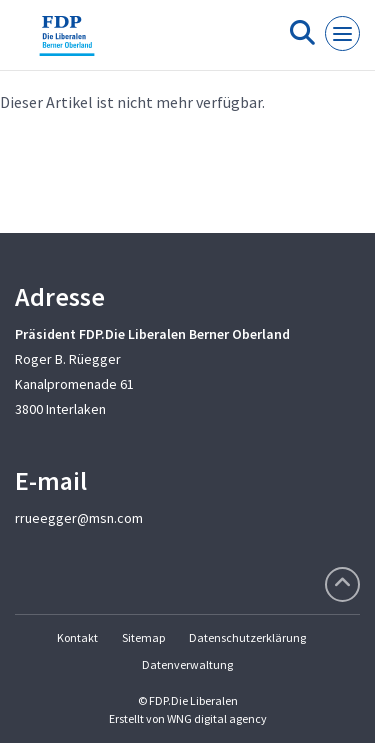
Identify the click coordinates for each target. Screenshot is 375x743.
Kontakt (77, 637)
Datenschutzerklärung (247, 637)
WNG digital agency (217, 718)
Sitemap (143, 637)
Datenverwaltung (187, 664)
